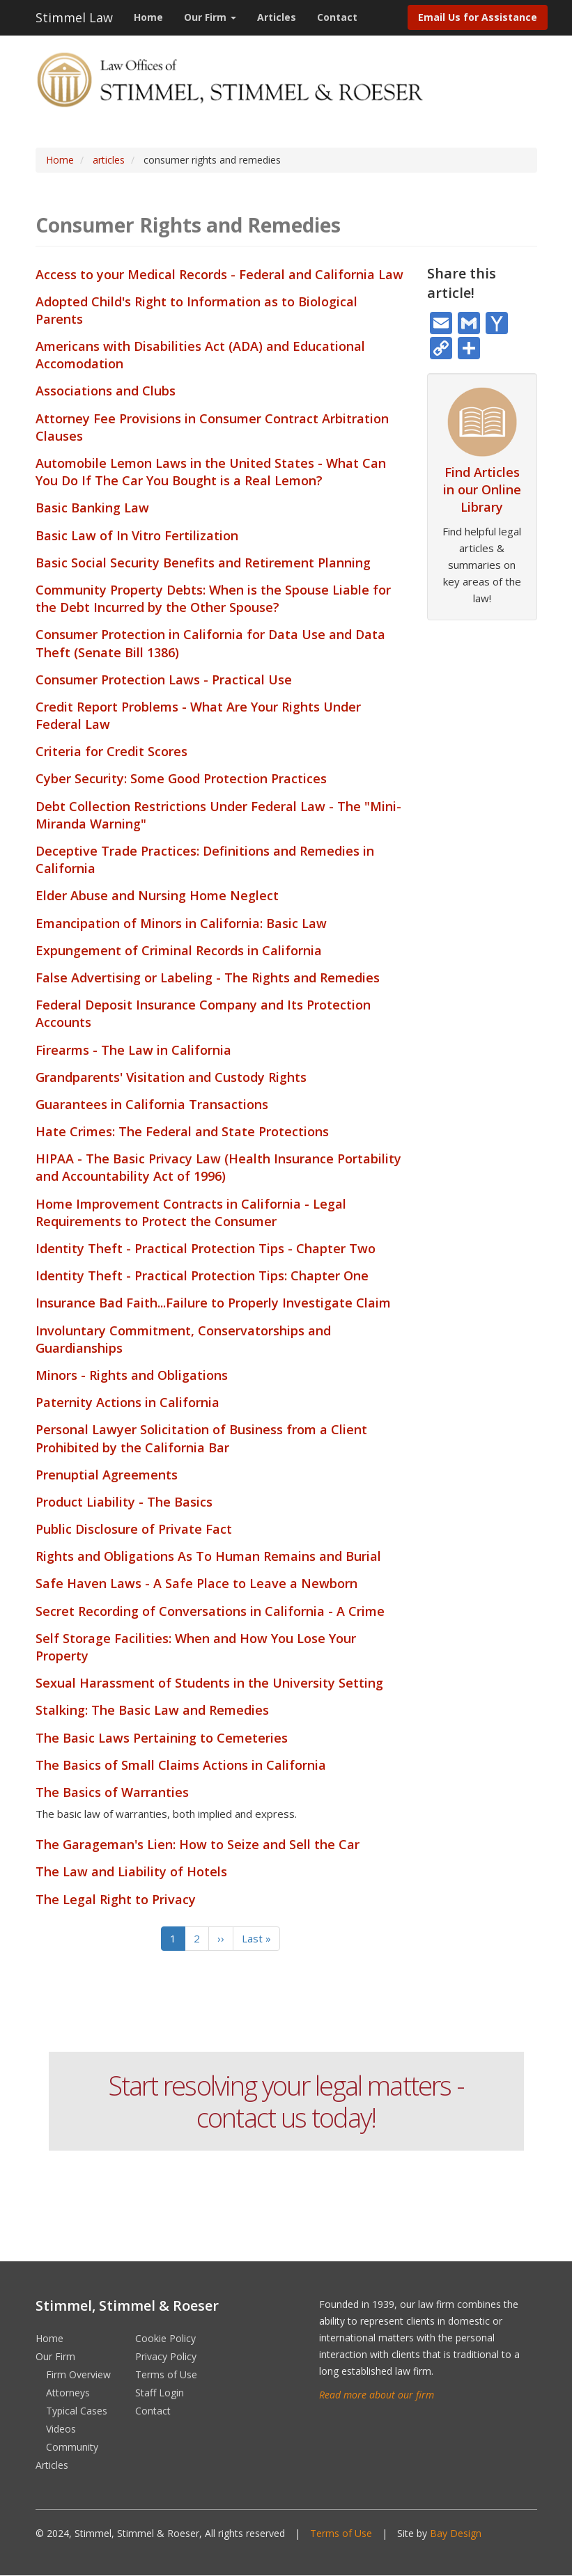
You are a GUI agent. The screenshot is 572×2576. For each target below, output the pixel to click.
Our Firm (210, 17)
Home (148, 17)
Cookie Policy (165, 2338)
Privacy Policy (165, 2356)
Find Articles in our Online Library (482, 489)
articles (109, 159)
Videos (61, 2428)
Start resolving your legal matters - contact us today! (286, 2101)
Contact (337, 17)
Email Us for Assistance (477, 17)
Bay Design (455, 2533)
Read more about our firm (376, 2394)
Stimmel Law (74, 17)
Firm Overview (78, 2374)
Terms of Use (166, 2374)
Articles (276, 17)
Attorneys (68, 2392)
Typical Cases (76, 2410)
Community (72, 2446)
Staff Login (159, 2392)
